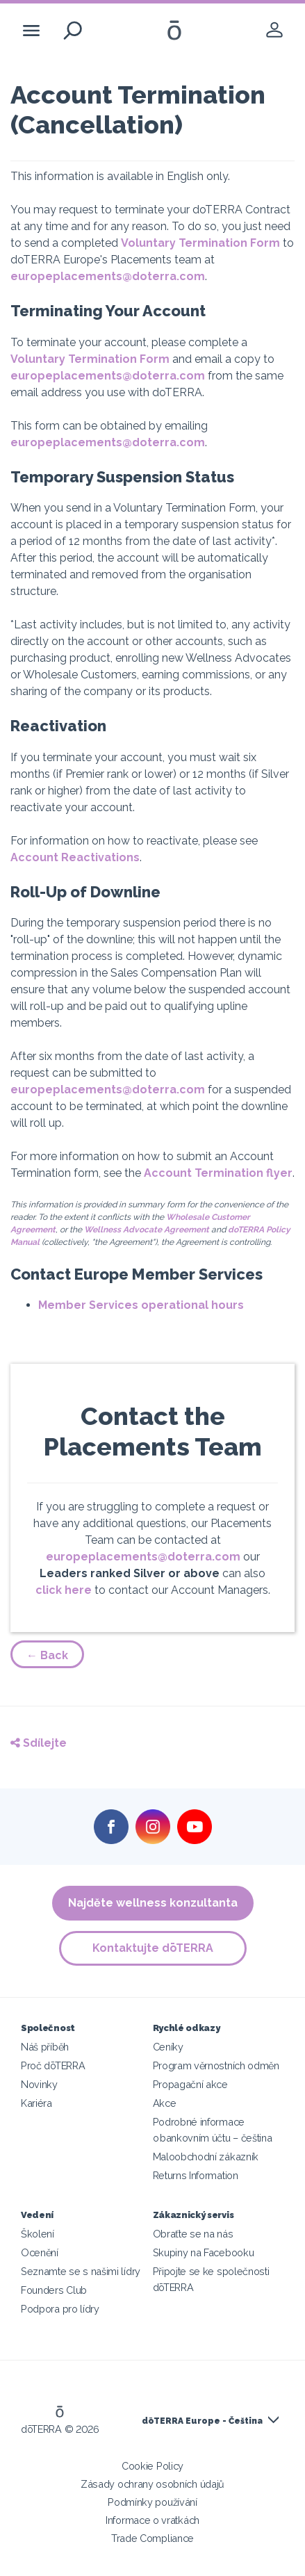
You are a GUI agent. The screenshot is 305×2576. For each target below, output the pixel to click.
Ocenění (39, 2252)
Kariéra (36, 2103)
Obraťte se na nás (193, 2234)
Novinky (39, 2084)
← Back (47, 1655)
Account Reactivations (75, 857)
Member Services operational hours (141, 1305)
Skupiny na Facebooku (203, 2252)
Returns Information (195, 2175)
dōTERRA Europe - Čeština (202, 2421)
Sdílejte (38, 1743)
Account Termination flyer (218, 1173)
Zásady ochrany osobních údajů (152, 2484)
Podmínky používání (152, 2502)
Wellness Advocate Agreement (146, 1229)
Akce (164, 2103)
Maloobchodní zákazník (206, 2156)
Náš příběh (45, 2047)
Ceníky (168, 2047)
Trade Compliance (152, 2538)
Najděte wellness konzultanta (153, 1902)
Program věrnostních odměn (216, 2065)
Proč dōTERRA (53, 2065)
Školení (37, 2234)
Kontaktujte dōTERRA (152, 1948)
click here (63, 1590)
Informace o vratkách (152, 2520)
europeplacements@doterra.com (107, 276)
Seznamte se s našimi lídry (80, 2271)
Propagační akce (190, 2084)
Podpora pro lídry (60, 2309)
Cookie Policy (152, 2466)
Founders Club (54, 2290)
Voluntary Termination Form (200, 243)
